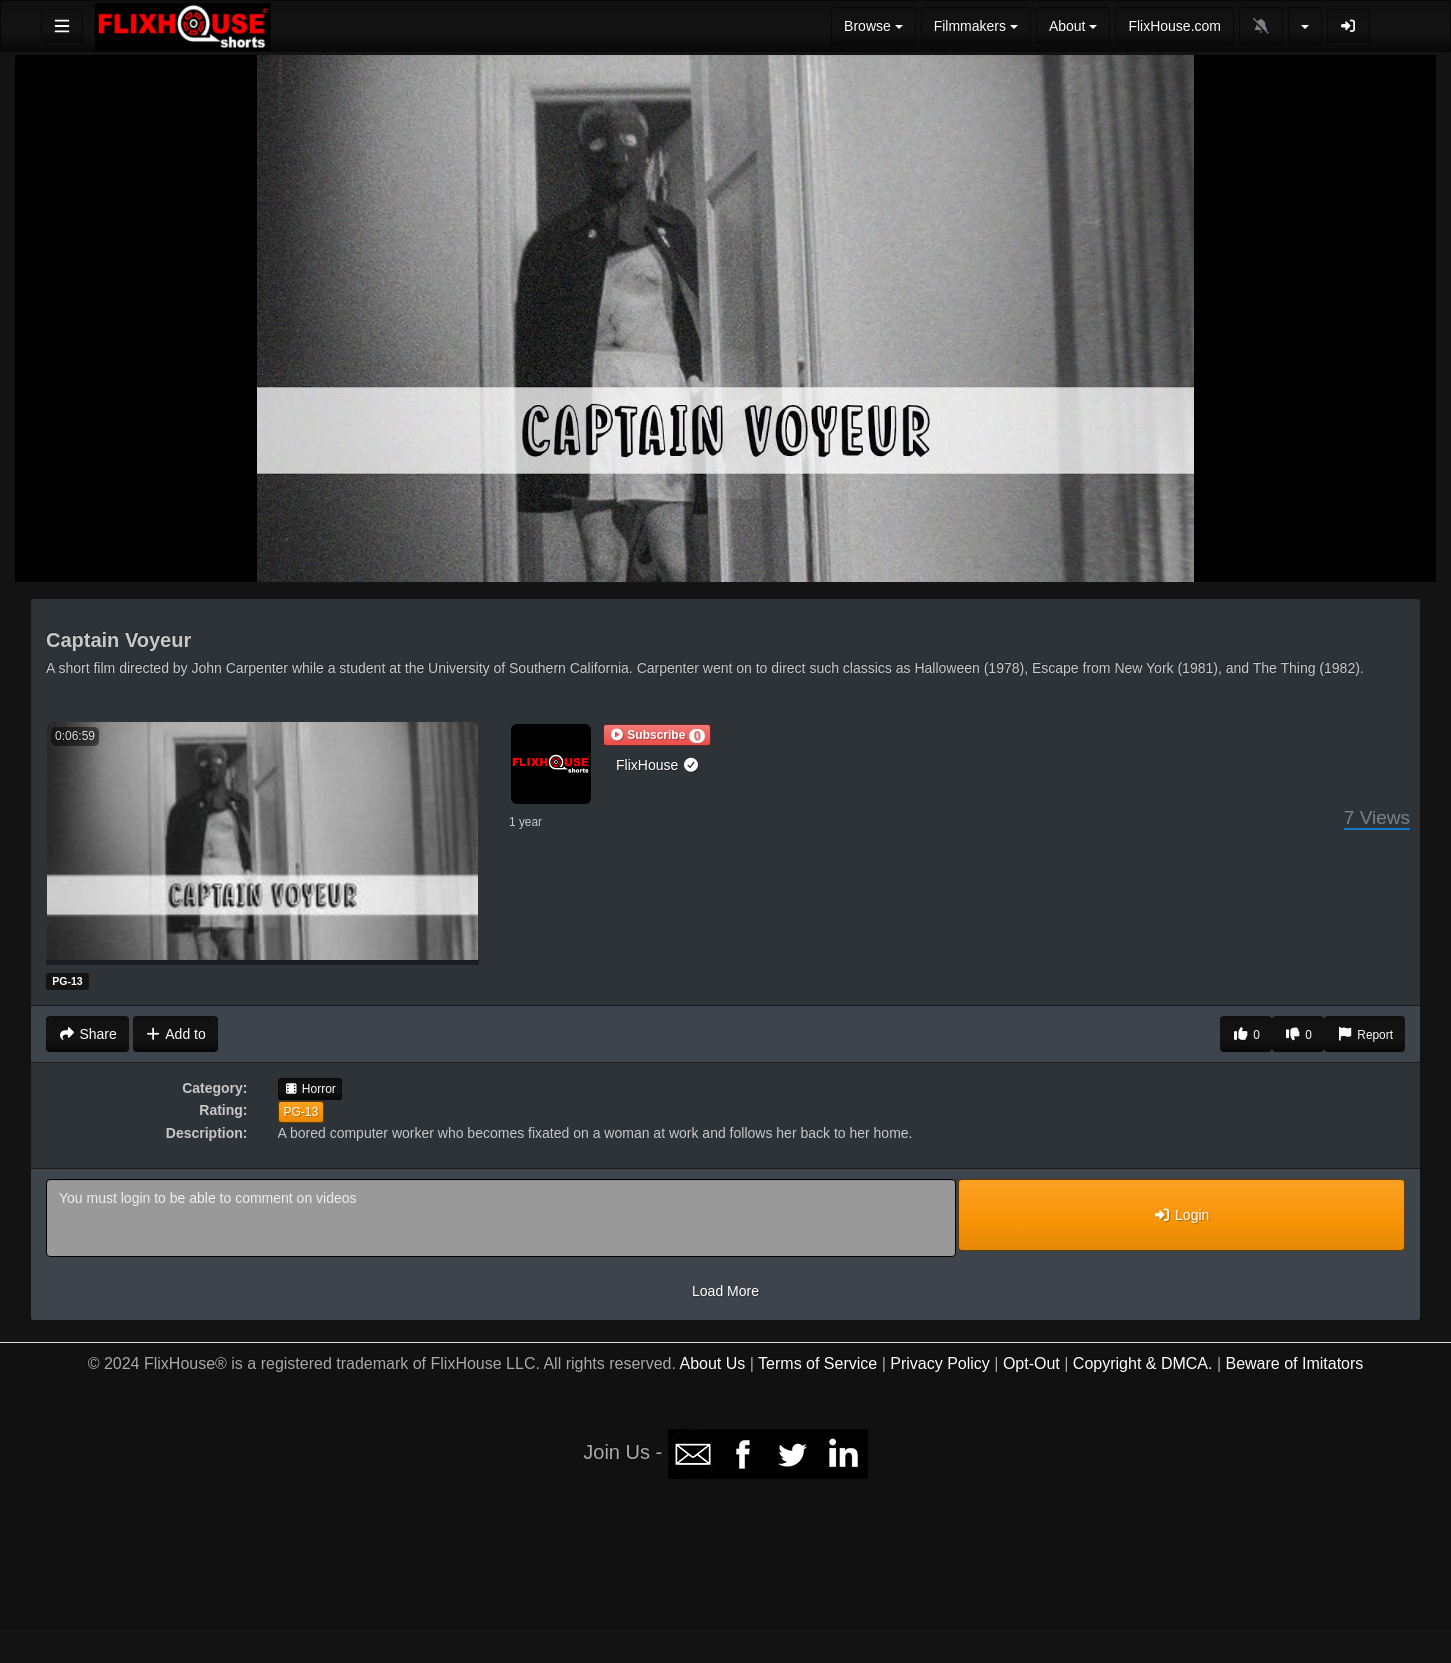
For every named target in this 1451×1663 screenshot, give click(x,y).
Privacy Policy (940, 1363)
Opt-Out (1031, 1363)
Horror (310, 1089)
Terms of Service (817, 1363)
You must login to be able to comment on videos (501, 1218)
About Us (713, 1363)
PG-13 (301, 1112)
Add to (175, 1034)
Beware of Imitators (1294, 1363)
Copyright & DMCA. (1143, 1363)
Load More (725, 1291)
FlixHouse (658, 765)
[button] (657, 735)
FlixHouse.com (1174, 26)
